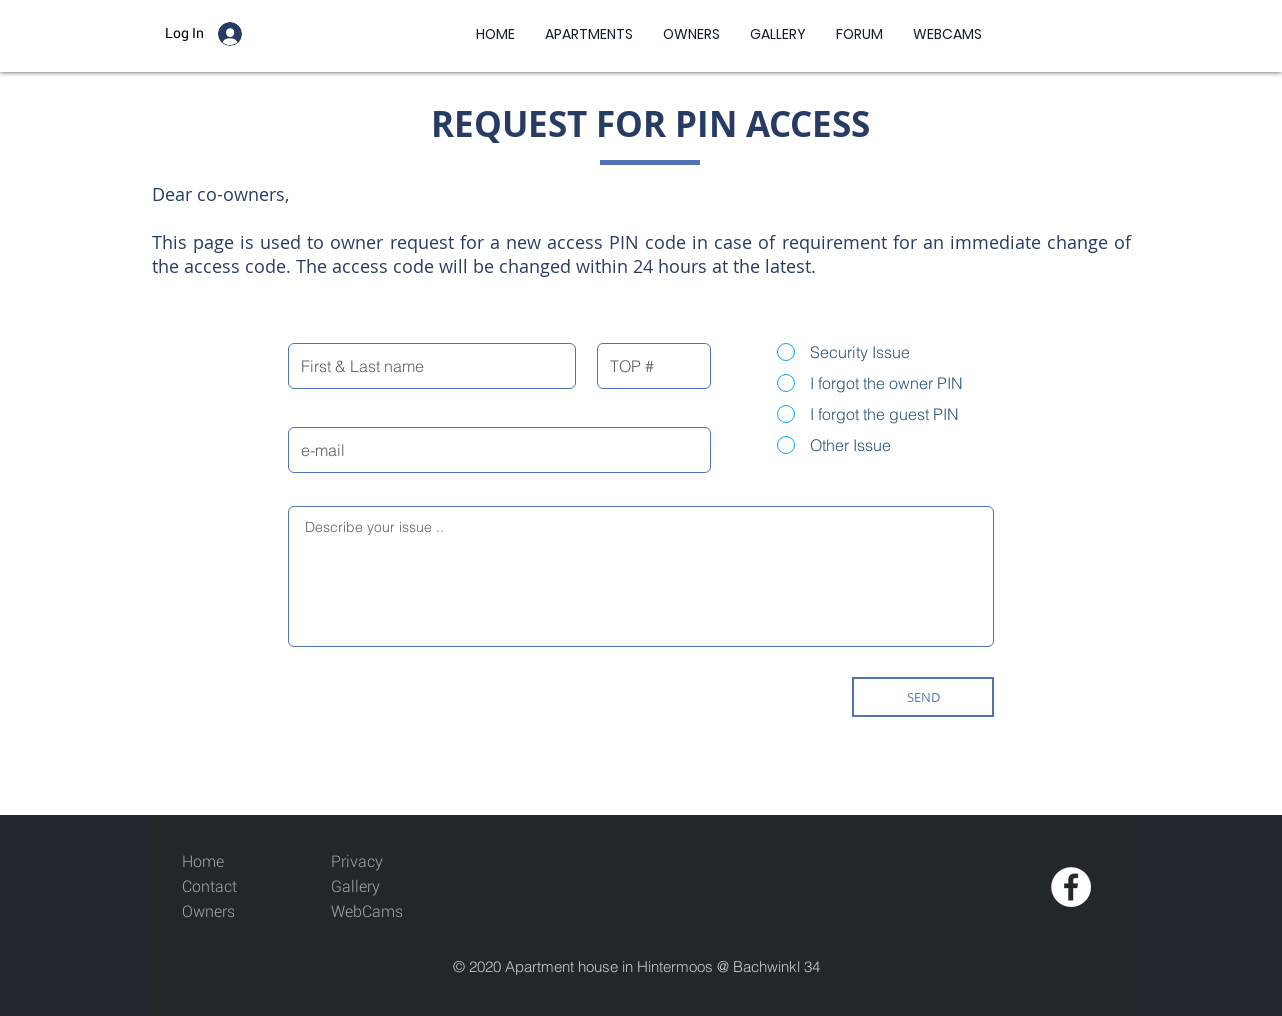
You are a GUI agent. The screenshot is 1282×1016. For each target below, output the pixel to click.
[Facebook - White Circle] (1071, 887)
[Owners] (227, 912)
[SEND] (923, 697)
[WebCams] (376, 912)
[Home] (227, 862)
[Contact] (227, 887)
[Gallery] (376, 887)
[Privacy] (357, 862)
